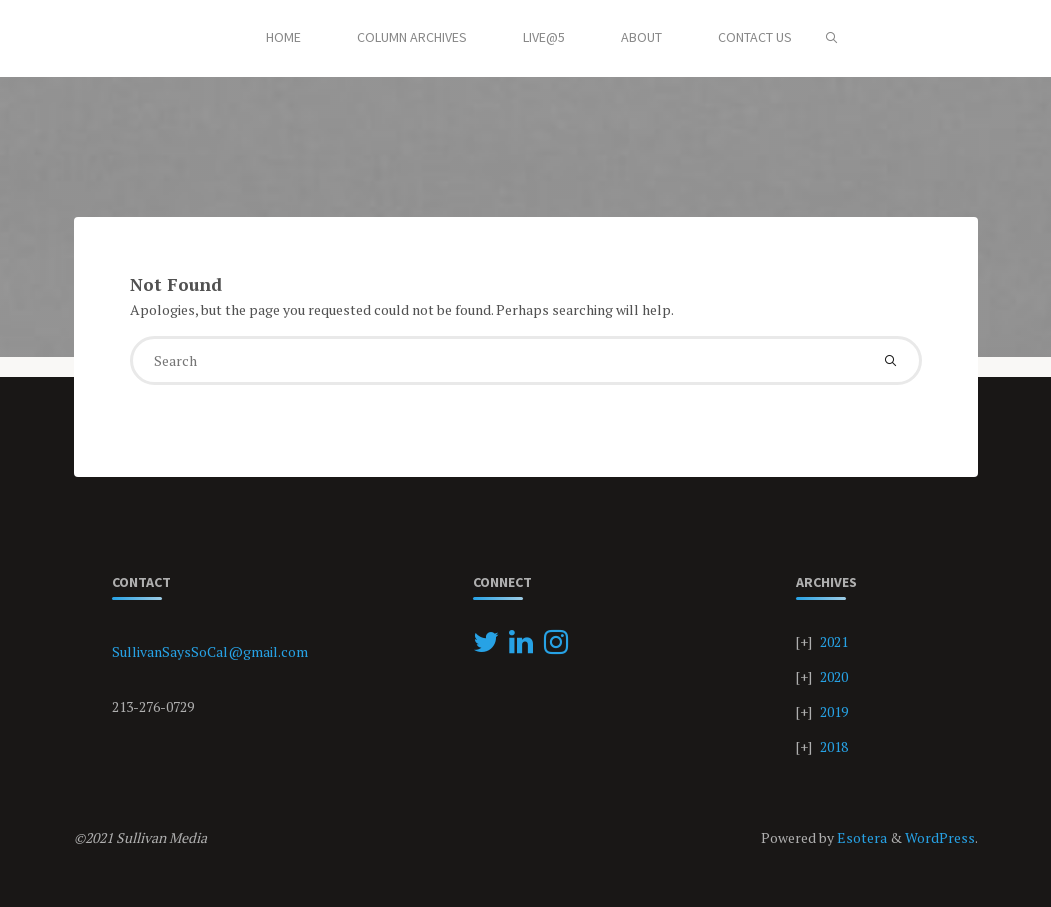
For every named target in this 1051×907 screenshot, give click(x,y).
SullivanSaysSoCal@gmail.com (210, 651)
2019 (834, 711)
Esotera (860, 837)
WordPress (940, 837)
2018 (834, 746)
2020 (834, 676)
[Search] (831, 38)
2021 (834, 641)
